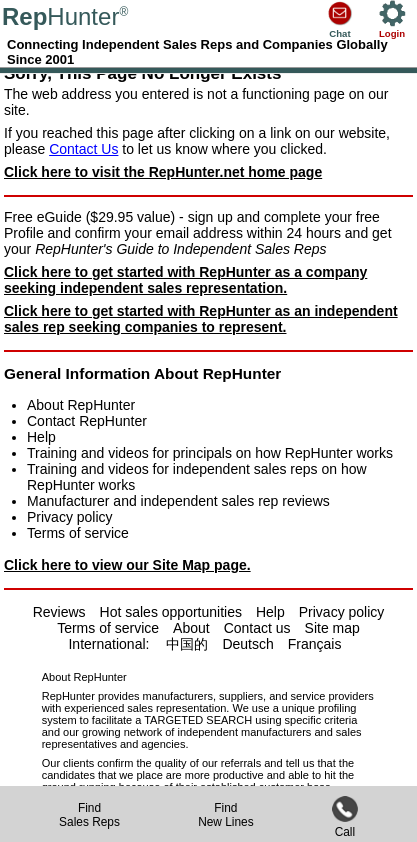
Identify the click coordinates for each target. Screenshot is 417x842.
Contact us (257, 628)
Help (41, 437)
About (191, 628)
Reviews (59, 612)
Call (345, 825)
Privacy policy (70, 517)
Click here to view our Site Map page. (127, 565)
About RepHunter (81, 405)
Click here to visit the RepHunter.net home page (163, 172)
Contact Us (83, 149)
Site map (332, 628)
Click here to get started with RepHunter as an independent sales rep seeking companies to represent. (201, 319)
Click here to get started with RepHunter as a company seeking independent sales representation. (185, 280)
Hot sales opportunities (171, 612)
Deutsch (247, 644)
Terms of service (78, 533)
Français (315, 644)
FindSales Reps (89, 815)
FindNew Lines (226, 815)
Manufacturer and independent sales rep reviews (178, 501)
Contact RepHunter (87, 421)
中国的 (187, 644)
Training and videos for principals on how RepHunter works (210, 453)
